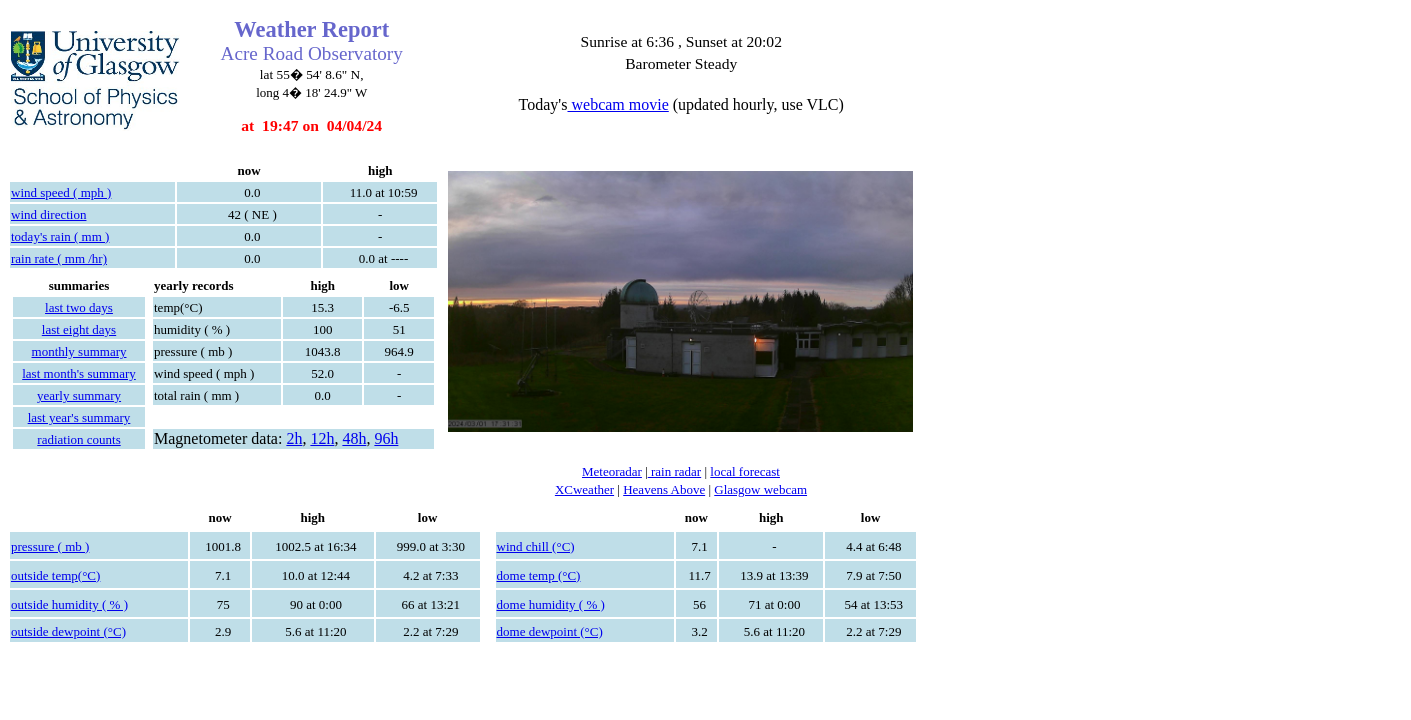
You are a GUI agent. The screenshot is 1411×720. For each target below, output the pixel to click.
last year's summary (79, 417)
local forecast (745, 471)
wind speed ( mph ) (61, 192)
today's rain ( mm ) (60, 236)
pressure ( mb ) (50, 546)
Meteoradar (612, 471)
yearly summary (79, 395)
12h (322, 438)
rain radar (674, 471)
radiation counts (78, 439)
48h (354, 438)
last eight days (79, 329)
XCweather (584, 489)
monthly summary (79, 351)
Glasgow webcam (760, 489)
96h (386, 438)
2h (294, 438)
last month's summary (79, 373)
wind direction (48, 214)
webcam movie (617, 104)
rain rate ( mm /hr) (59, 258)
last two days (79, 307)
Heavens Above (664, 489)
